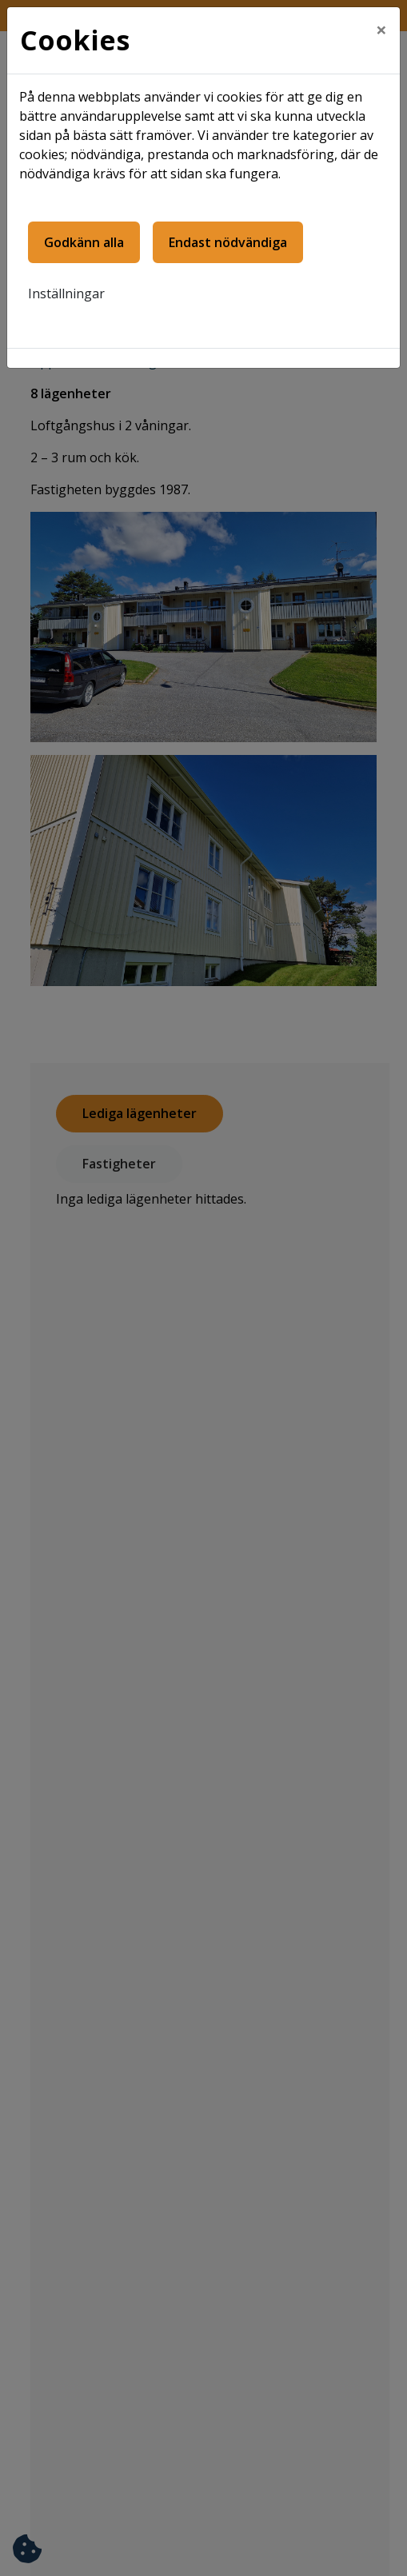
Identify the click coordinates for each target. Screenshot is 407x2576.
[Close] (381, 29)
